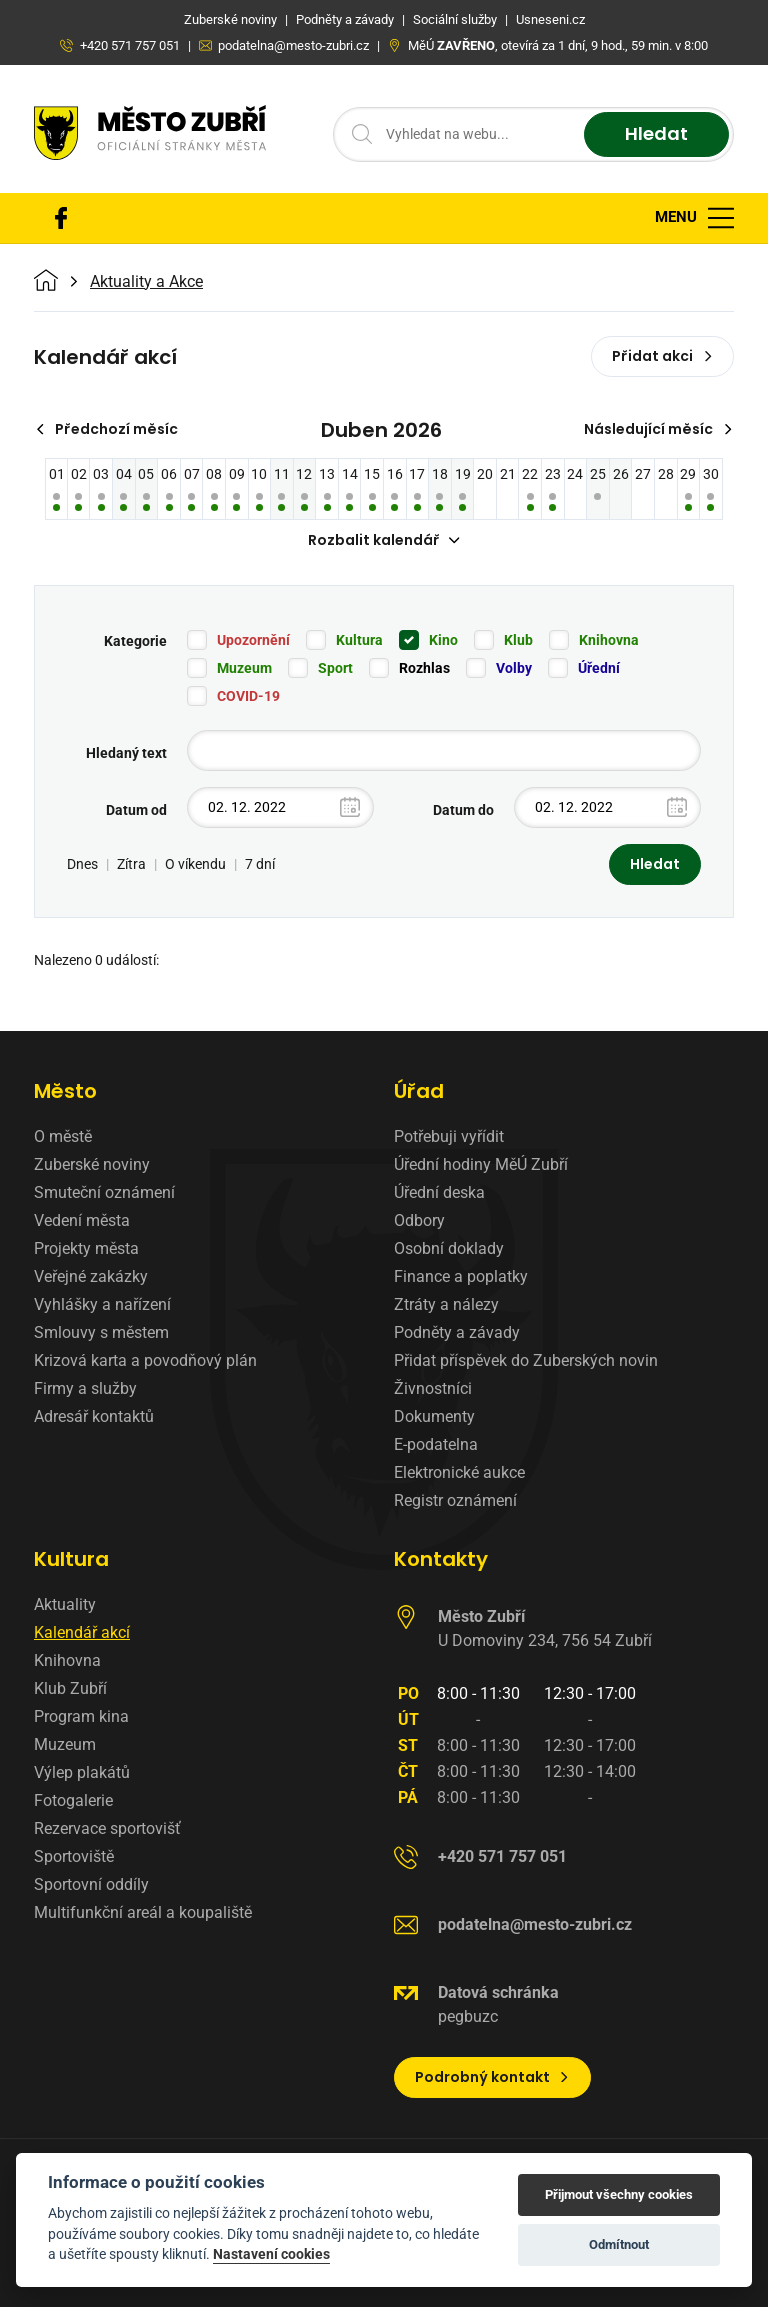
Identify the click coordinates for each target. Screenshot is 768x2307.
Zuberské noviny (92, 1164)
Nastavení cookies (271, 2254)
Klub (518, 640)
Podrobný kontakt (492, 2077)
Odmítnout (619, 2244)
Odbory (419, 1220)
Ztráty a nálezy (446, 1304)
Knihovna (609, 640)
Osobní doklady (449, 1248)
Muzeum (244, 668)
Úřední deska (439, 1192)
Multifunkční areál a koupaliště (143, 1912)
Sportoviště (74, 1856)
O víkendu (195, 864)
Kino (443, 640)
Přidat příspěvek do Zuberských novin (526, 1360)
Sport (335, 668)
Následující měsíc (658, 429)
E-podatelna (436, 1444)
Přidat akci (662, 356)
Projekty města (86, 1248)
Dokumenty (434, 1416)
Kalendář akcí (82, 1632)
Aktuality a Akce (146, 282)
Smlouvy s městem (101, 1332)
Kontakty (441, 1559)
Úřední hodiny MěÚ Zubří (481, 1164)
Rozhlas (424, 668)
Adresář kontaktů (94, 1416)
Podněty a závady (457, 1332)
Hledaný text (126, 753)
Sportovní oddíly (91, 1884)
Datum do (463, 810)
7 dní (260, 864)
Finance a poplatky (461, 1276)
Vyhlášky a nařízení (102, 1304)
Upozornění (253, 640)
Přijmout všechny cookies (619, 2194)
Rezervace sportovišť (107, 1828)
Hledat (656, 134)
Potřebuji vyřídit (449, 1136)
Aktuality (65, 1604)
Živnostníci (433, 1388)
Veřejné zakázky (91, 1276)
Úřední (599, 668)
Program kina (81, 1716)
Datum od (136, 810)
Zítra (131, 864)
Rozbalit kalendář (384, 540)
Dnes (82, 864)
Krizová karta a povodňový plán (145, 1360)
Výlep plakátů (82, 1772)
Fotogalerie (73, 1800)
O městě (63, 1136)
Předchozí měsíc (106, 429)
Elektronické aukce (459, 1472)
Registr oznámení (455, 1500)
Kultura (359, 640)
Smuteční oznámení (104, 1192)
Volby (514, 668)
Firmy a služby (85, 1388)
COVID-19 (248, 696)
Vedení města (82, 1220)
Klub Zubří (70, 1688)
